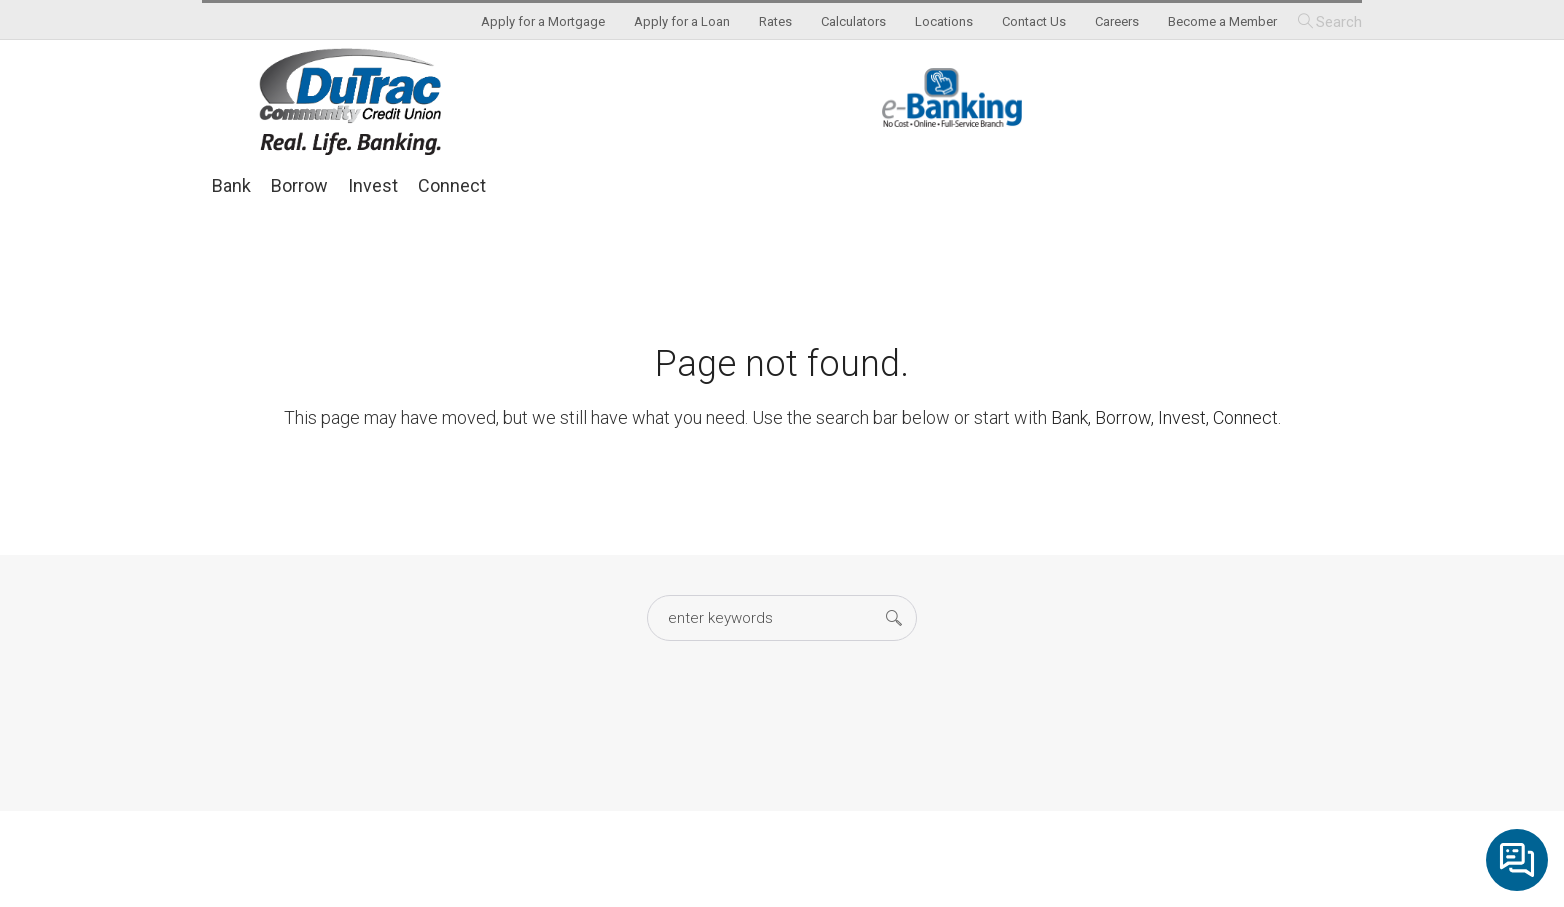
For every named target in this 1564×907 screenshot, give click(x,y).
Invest (373, 185)
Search (1339, 22)
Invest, (1183, 417)
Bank (231, 185)
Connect (452, 185)
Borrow (299, 185)
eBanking (952, 97)
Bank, (1071, 417)
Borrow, (1124, 417)
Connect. (1247, 417)
